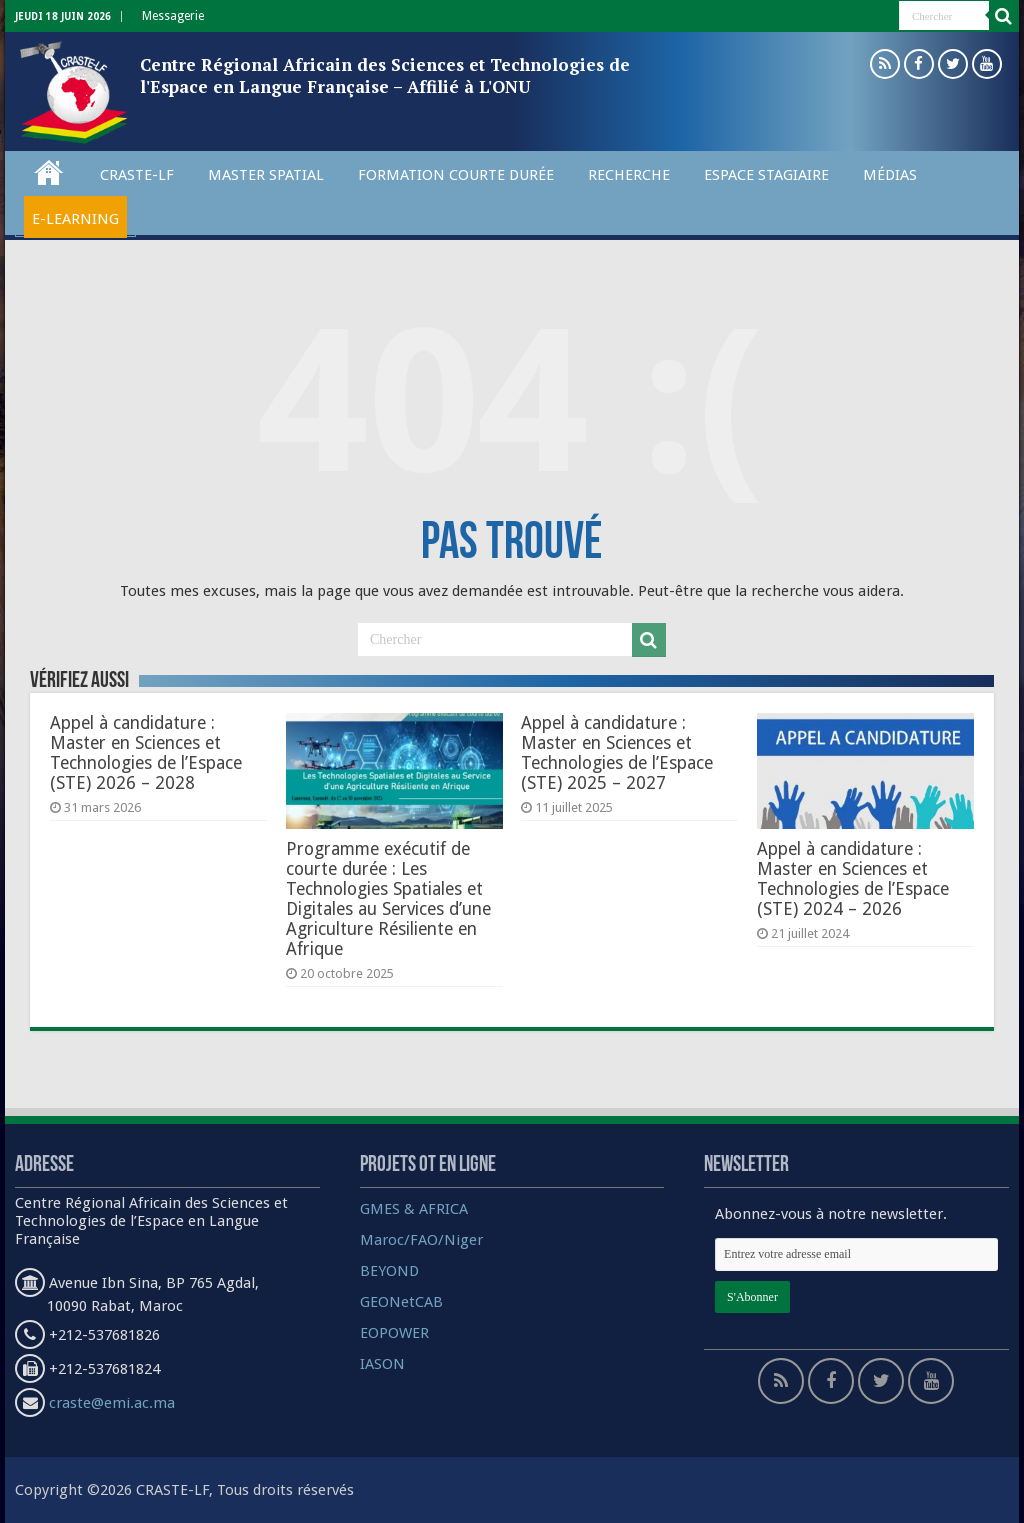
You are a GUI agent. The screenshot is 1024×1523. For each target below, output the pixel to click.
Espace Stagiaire (766, 175)
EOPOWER (394, 1333)
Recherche (629, 175)
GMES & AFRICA (414, 1209)
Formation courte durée (456, 175)
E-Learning (75, 219)
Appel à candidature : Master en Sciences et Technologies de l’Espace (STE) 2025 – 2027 (617, 753)
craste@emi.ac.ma (112, 1403)
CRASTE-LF (137, 175)
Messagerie (173, 16)
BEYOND (389, 1271)
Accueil (49, 172)
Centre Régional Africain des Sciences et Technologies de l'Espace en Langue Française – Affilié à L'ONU (385, 75)
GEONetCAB (401, 1302)
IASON (382, 1364)
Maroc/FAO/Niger (421, 1240)
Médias (890, 175)
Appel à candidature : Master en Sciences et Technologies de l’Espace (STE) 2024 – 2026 (853, 879)
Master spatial (266, 175)
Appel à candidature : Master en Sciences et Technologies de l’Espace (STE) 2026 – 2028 (146, 753)
